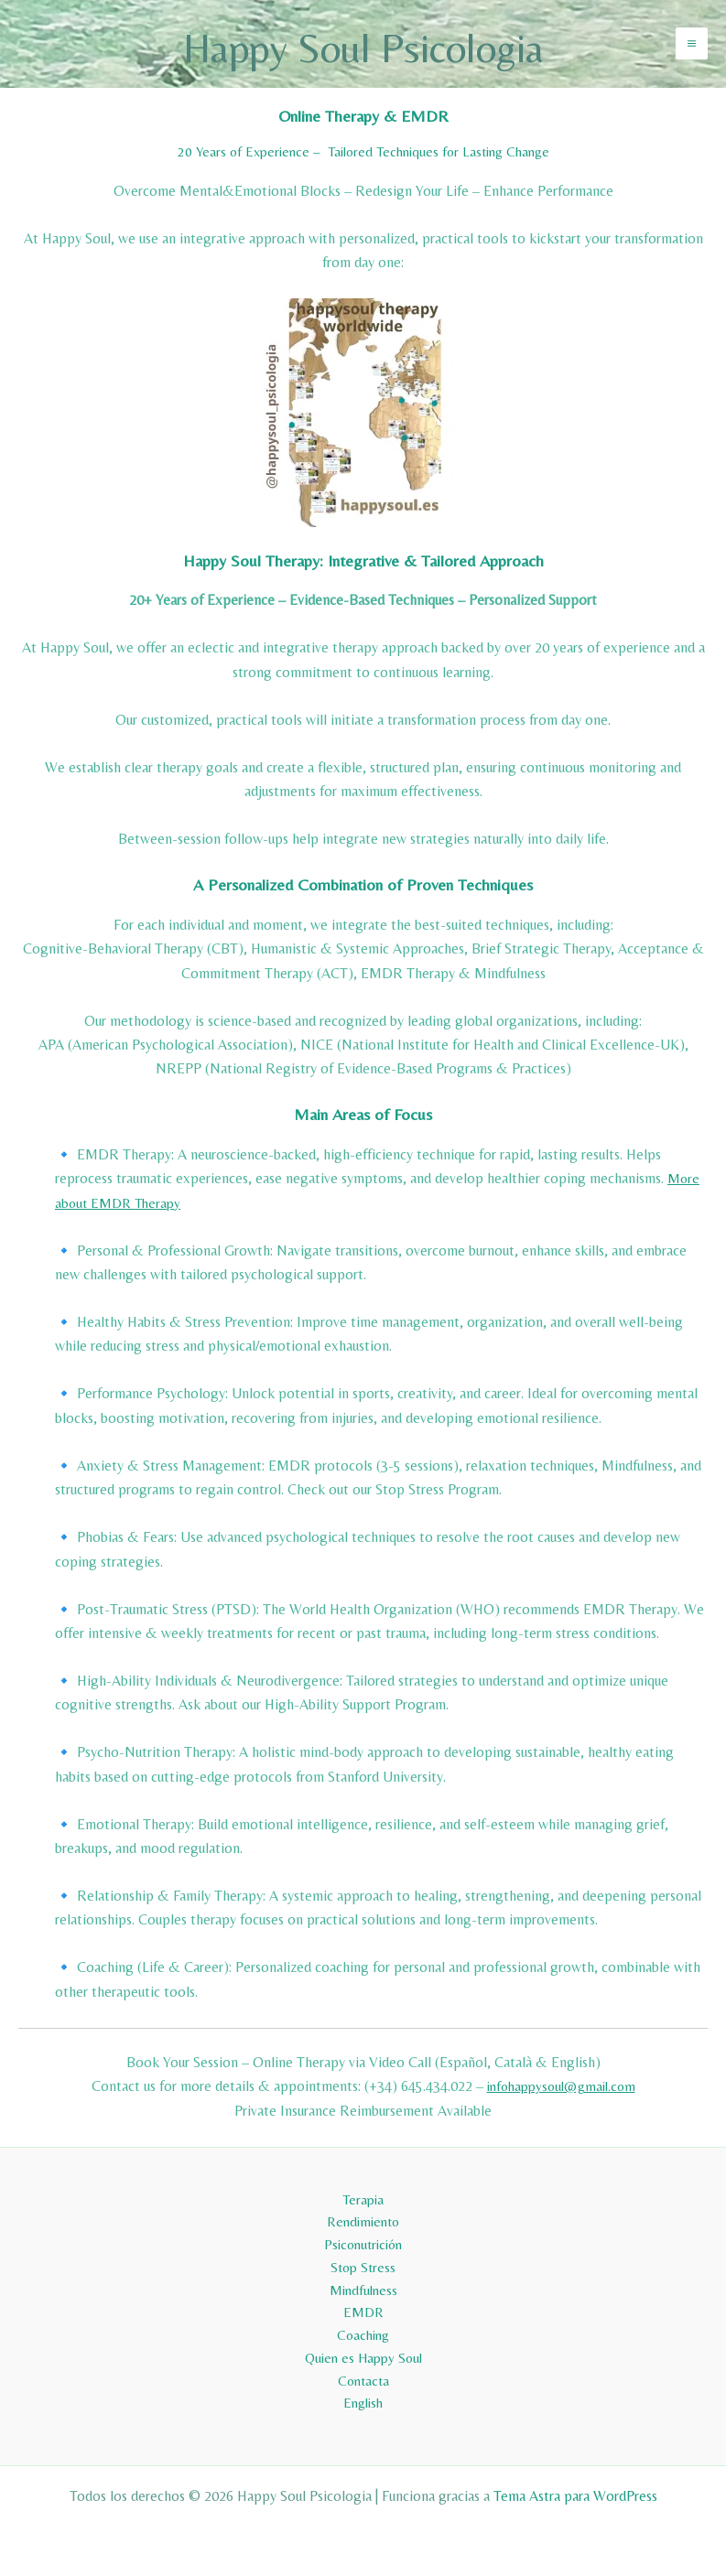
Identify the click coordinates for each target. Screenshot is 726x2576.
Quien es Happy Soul (363, 2354)
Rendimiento (363, 2209)
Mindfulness (363, 2281)
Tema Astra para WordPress (575, 2496)
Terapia (363, 2185)
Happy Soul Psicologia (363, 48)
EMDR (363, 2306)
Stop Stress (363, 2258)
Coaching (363, 2330)
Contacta (363, 2378)
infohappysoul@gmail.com (561, 2095)
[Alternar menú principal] (692, 48)
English (363, 2402)
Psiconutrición (363, 2233)
